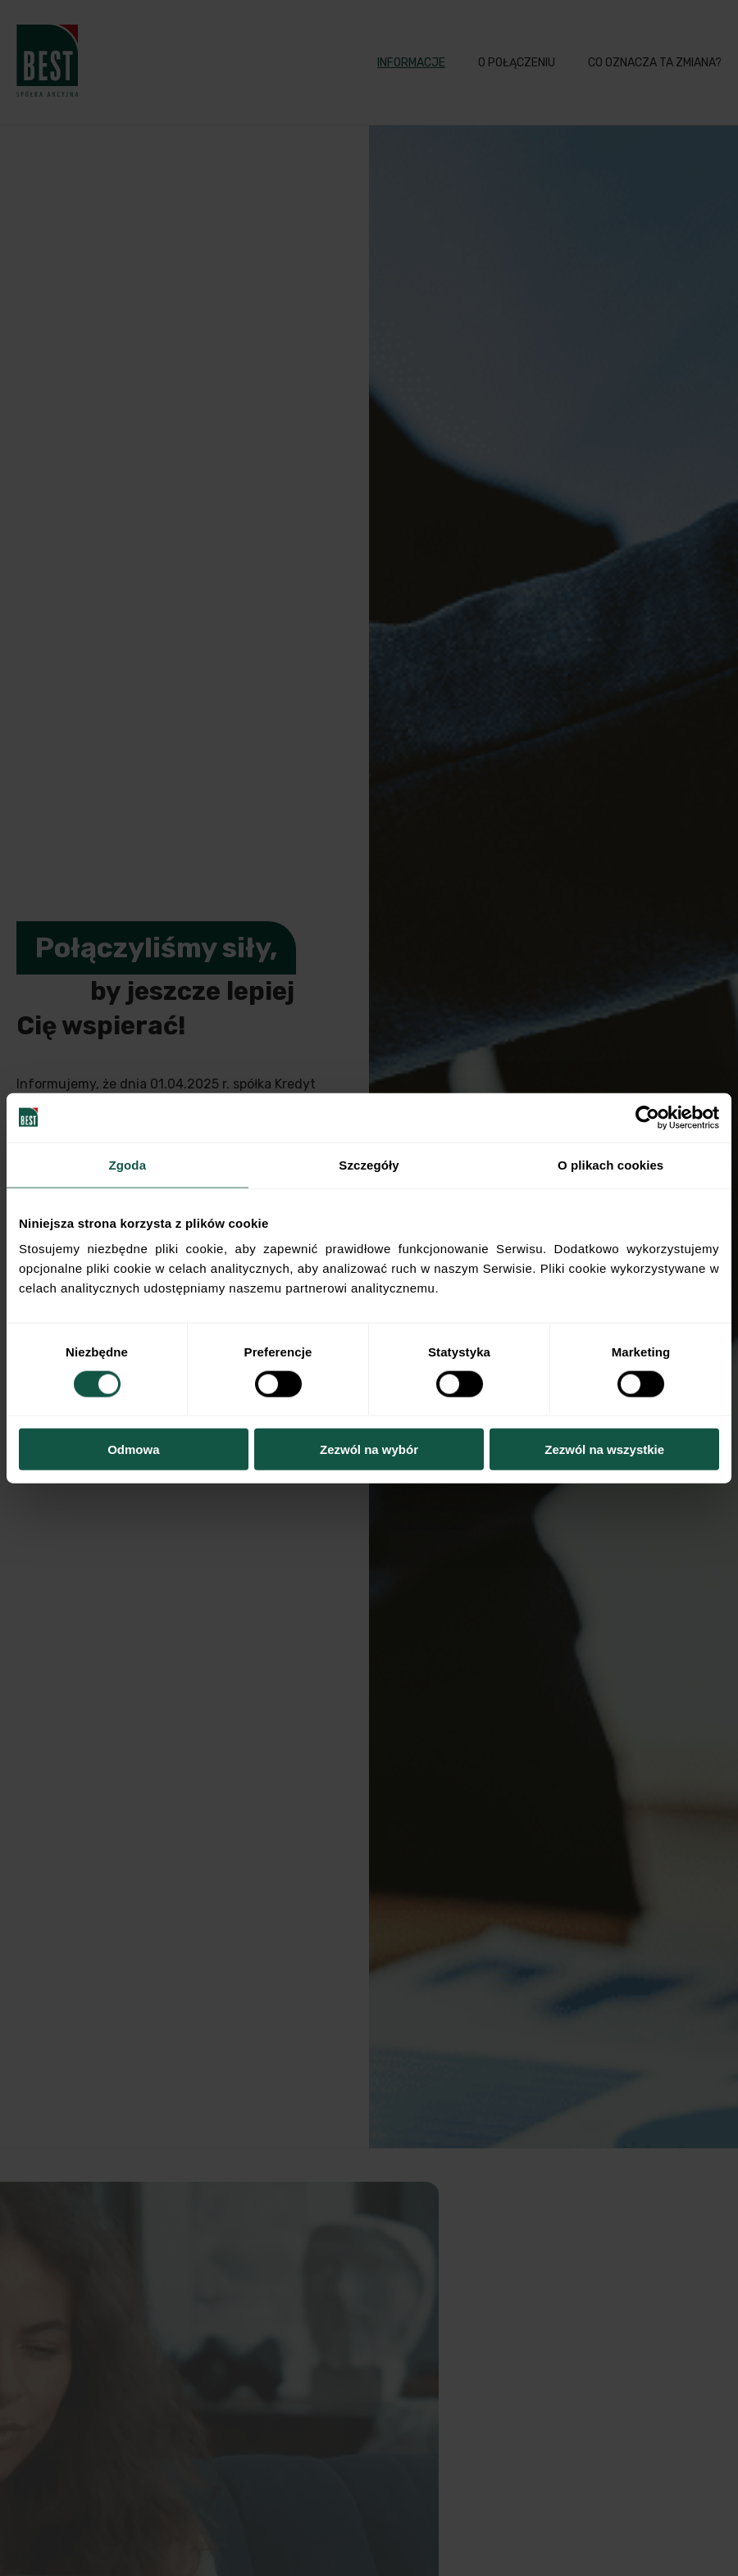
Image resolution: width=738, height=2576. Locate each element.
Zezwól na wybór (369, 1449)
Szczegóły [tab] (369, 1164)
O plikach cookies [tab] (610, 1164)
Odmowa (133, 1449)
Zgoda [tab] (128, 1164)
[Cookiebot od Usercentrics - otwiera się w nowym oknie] (647, 1117)
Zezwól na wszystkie (604, 1449)
